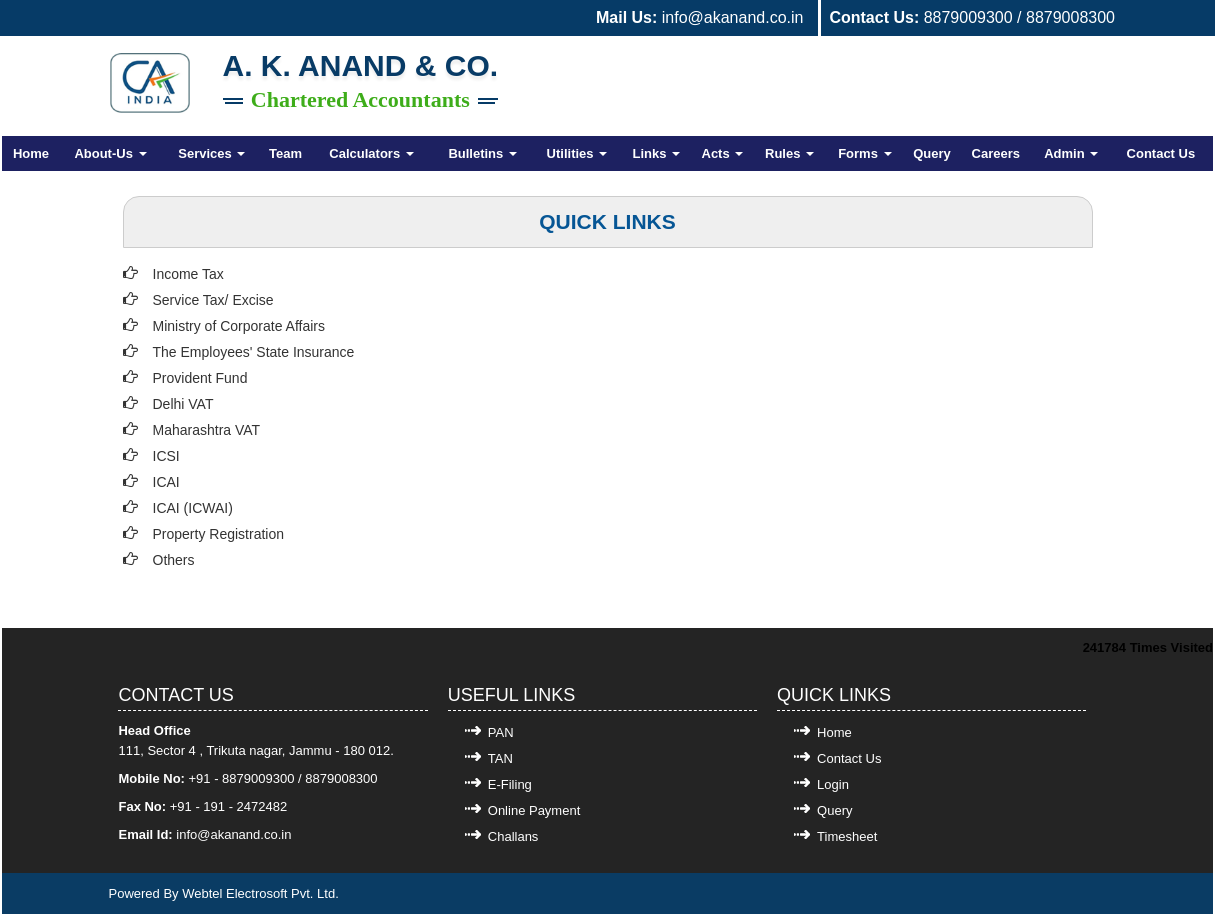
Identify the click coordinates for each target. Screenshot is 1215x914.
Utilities (577, 153)
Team (285, 153)
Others (174, 560)
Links (657, 153)
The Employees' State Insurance (254, 352)
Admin (1071, 153)
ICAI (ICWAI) (193, 508)
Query (932, 153)
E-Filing (510, 784)
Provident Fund (200, 378)
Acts (723, 153)
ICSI (166, 456)
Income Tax (188, 274)
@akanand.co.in (244, 834)
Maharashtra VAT (207, 430)
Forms (864, 153)
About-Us (110, 153)
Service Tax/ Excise (213, 300)
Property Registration (219, 534)
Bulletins (482, 153)
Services (211, 153)
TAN (500, 758)
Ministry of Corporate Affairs (239, 326)
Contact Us (1161, 153)
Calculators (371, 153)
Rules (789, 153)
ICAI (166, 482)
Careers (996, 153)
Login (833, 784)
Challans (513, 836)
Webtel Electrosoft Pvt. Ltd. (260, 893)
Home (31, 153)
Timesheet (847, 836)
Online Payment (534, 810)
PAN (501, 732)
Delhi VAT (183, 404)
